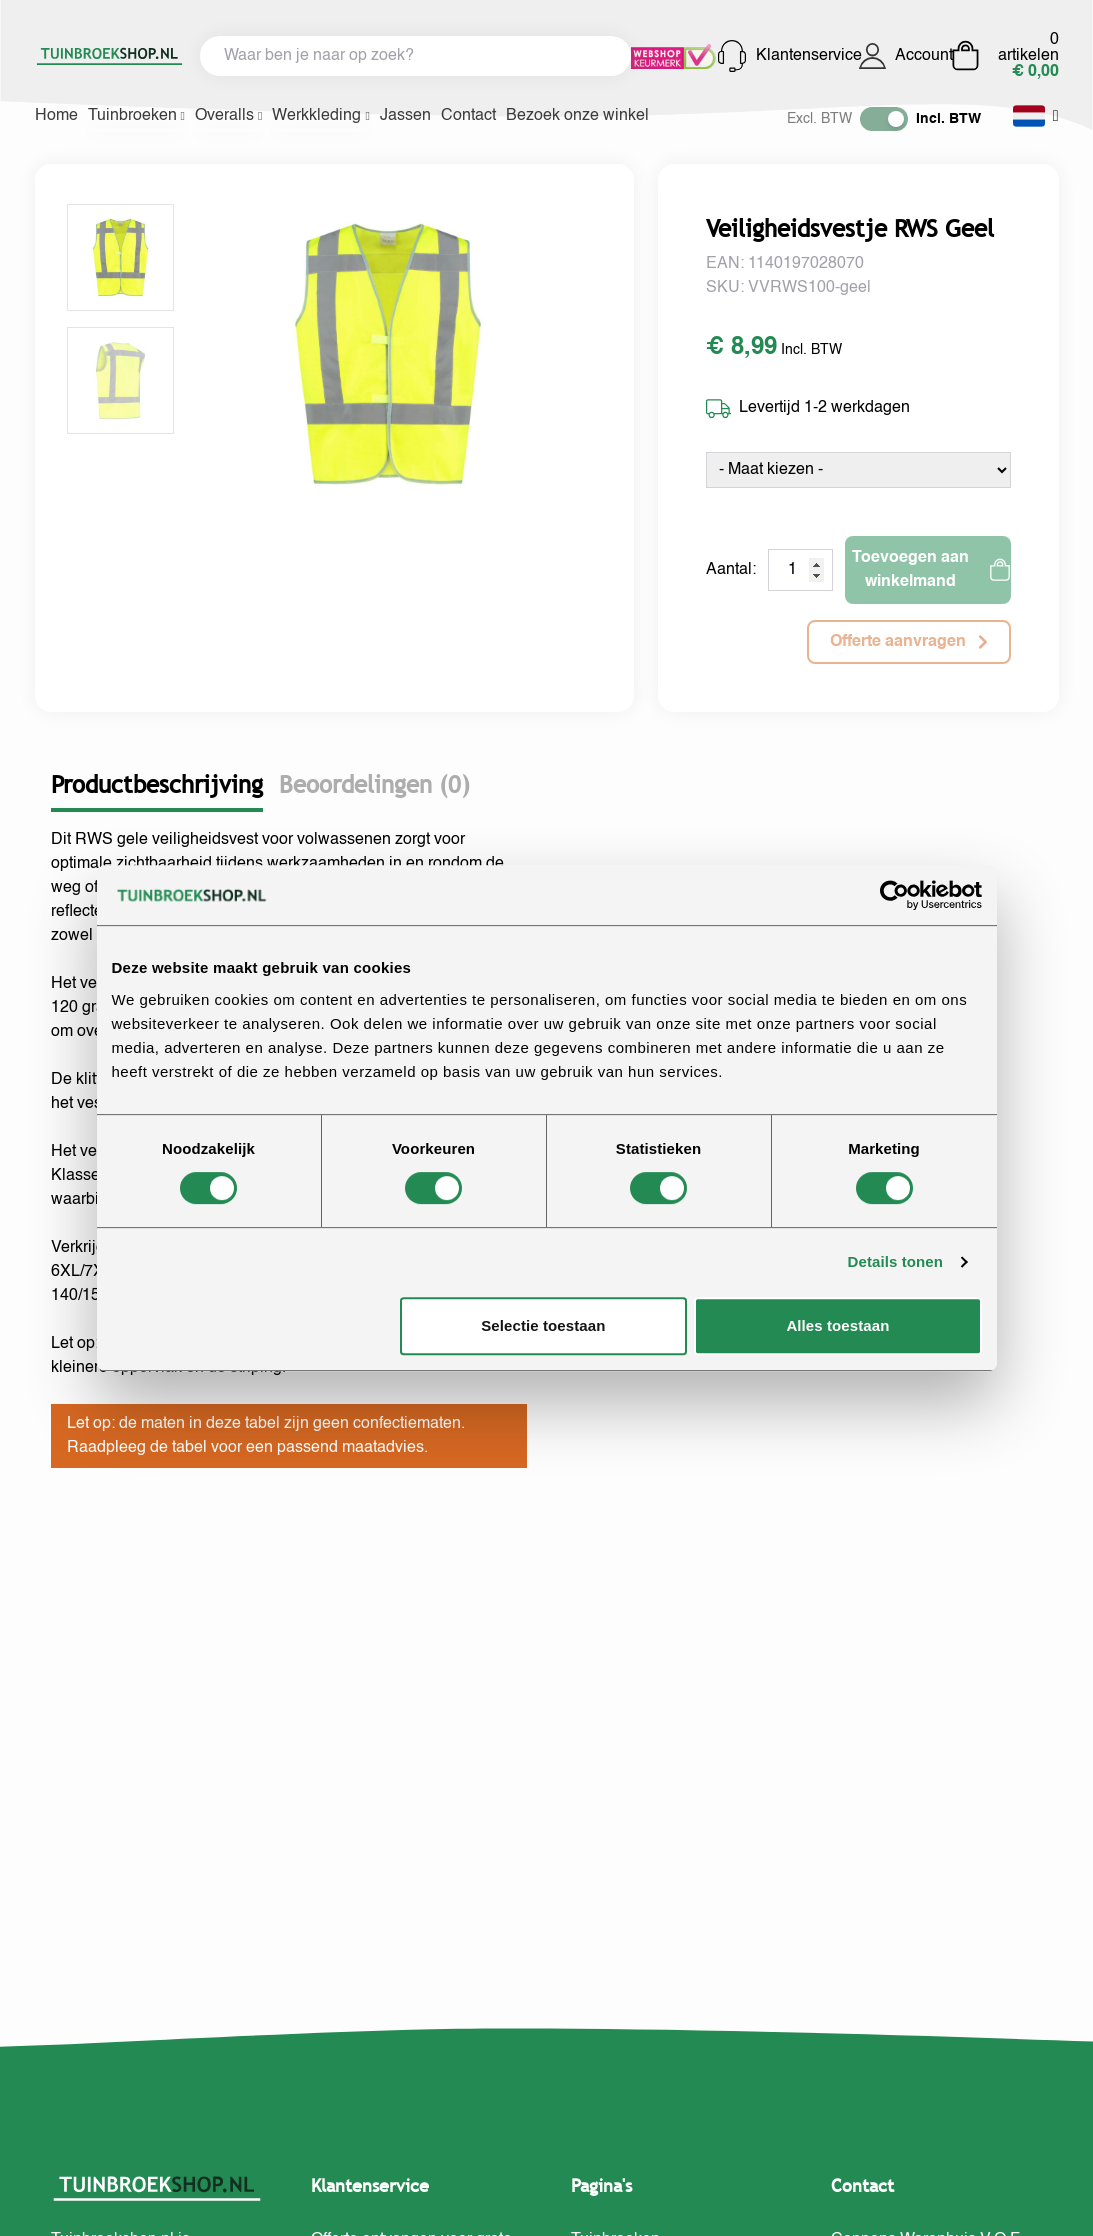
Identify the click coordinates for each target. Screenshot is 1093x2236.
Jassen (405, 116)
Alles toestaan (837, 1325)
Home (56, 116)
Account (904, 56)
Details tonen (895, 1261)
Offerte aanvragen (909, 642)
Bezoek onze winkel (577, 116)
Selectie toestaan (543, 1325)
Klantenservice (787, 56)
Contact (468, 116)
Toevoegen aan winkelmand (931, 570)
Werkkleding (320, 116)
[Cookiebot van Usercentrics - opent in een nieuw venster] (894, 895)
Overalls (228, 116)
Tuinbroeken (136, 116)
